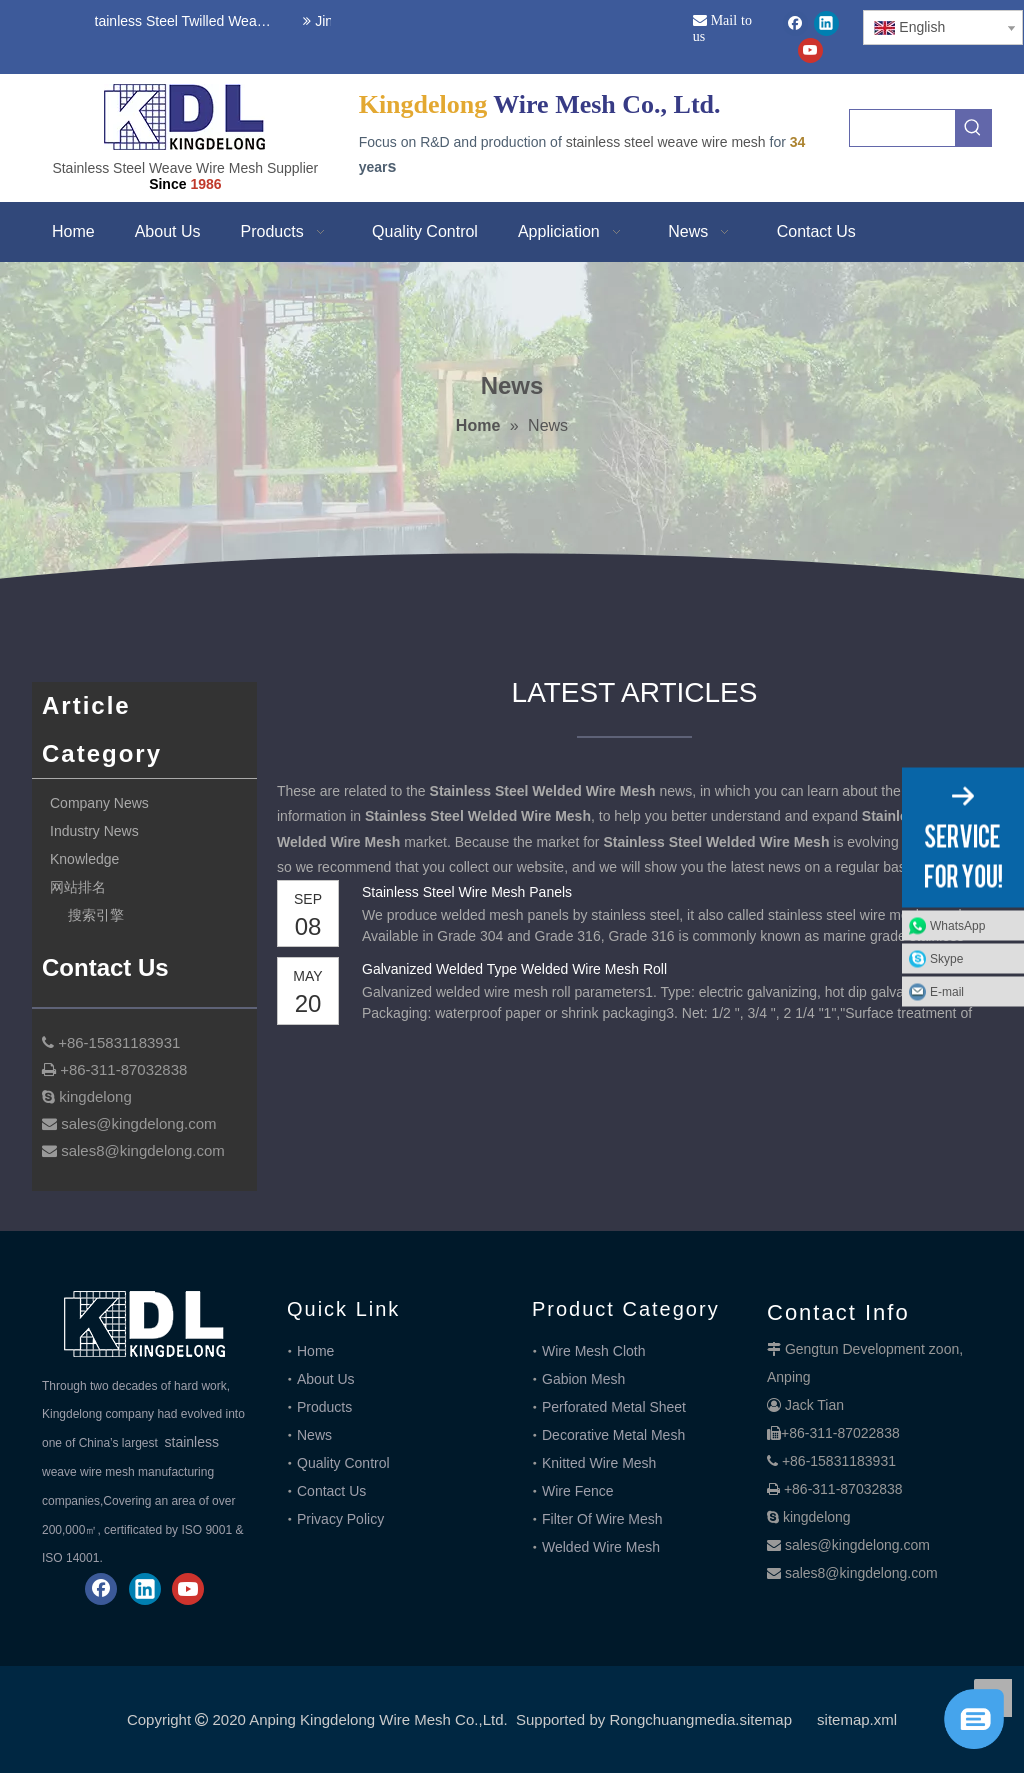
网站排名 (78, 887)
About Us (326, 1379)
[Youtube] (810, 50)
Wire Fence (578, 1491)
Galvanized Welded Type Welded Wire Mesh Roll (514, 969)
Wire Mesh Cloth (593, 1351)
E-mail (947, 991)
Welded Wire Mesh (601, 1547)
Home (315, 1351)
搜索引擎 (96, 915)
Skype (946, 958)
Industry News (94, 831)
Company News (99, 803)
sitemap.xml (857, 1719)
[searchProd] (902, 128)
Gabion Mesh (583, 1379)
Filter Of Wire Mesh (602, 1519)
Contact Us (331, 1491)
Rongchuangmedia (672, 1719)
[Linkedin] (826, 23)
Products (324, 1407)
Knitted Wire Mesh (599, 1463)
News (314, 1435)
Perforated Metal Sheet (614, 1407)
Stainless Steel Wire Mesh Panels (467, 892)
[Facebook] (795, 23)
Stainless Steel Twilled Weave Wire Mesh (180, 21)
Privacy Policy (340, 1519)
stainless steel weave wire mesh (666, 142)
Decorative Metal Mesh (613, 1435)
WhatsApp (957, 925)
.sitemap (763, 1719)
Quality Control (343, 1463)
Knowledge (84, 859)
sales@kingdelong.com (857, 1545)
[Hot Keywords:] (973, 128)
